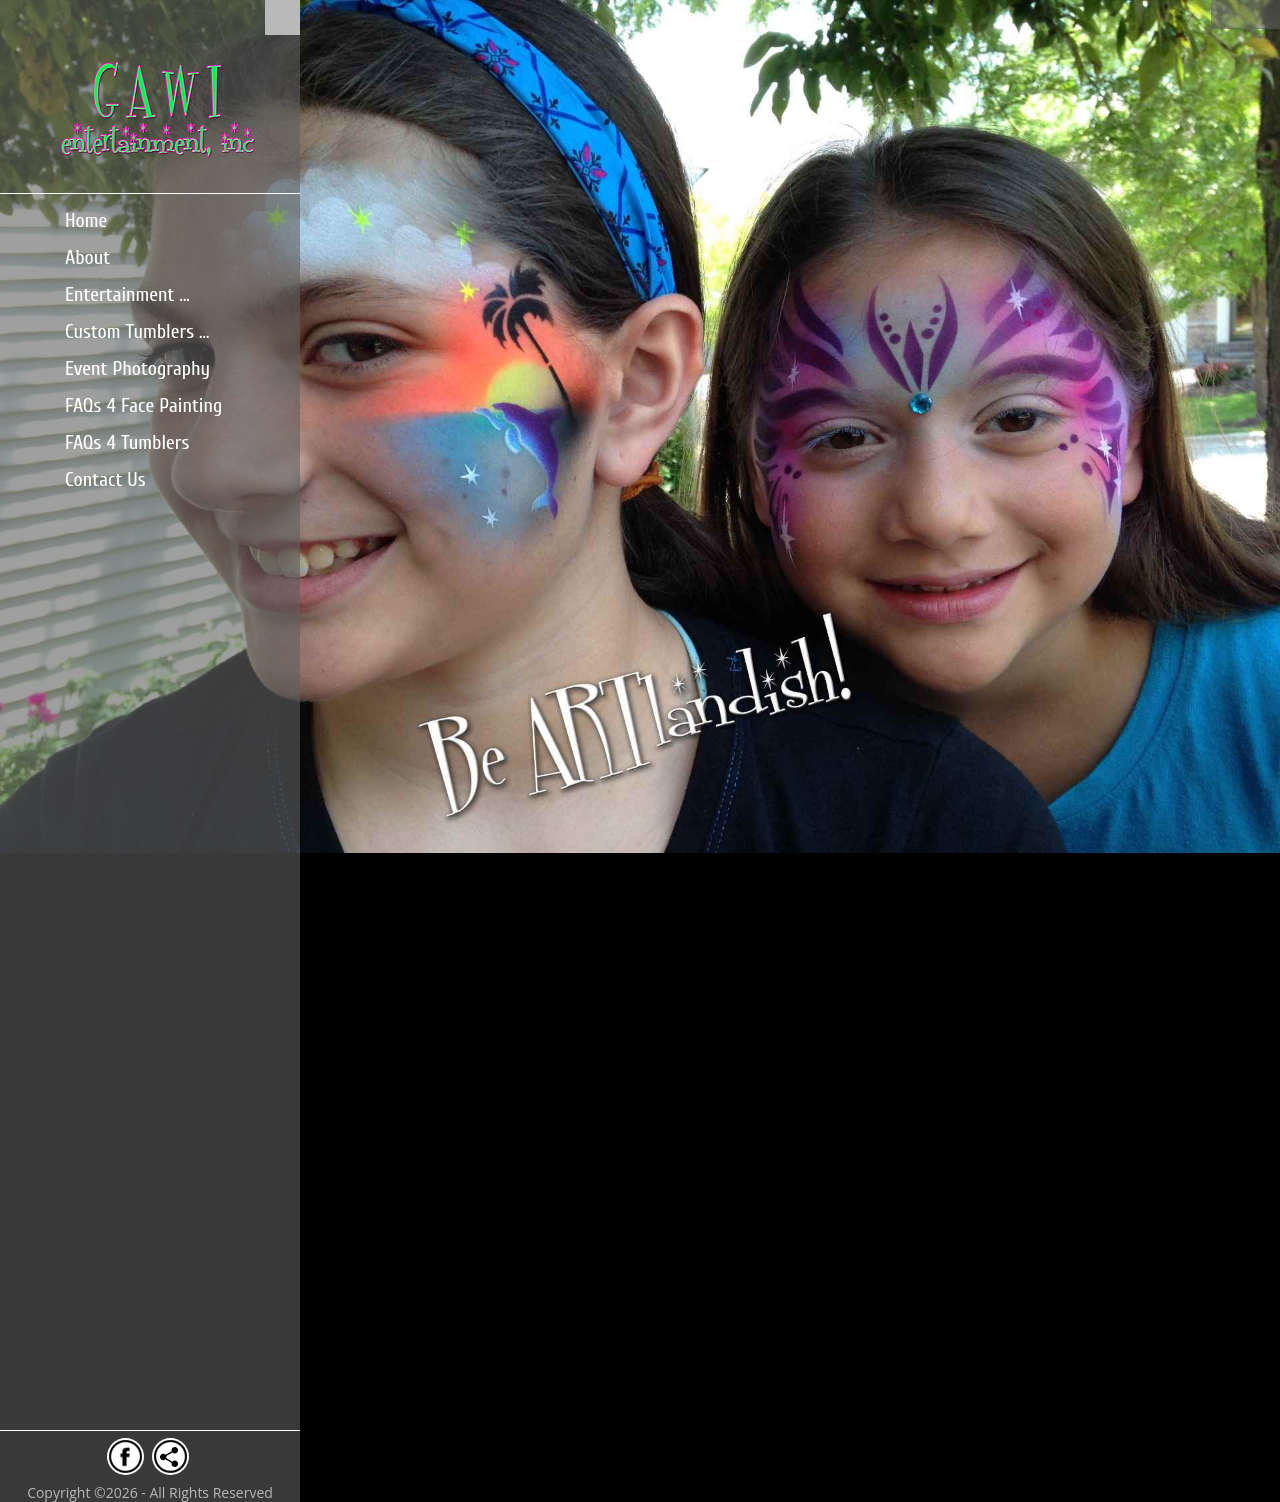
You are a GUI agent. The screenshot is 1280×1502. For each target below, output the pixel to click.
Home (86, 220)
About (87, 257)
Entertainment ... (127, 294)
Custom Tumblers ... (137, 331)
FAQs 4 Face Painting (143, 405)
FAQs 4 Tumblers (127, 442)
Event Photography (137, 368)
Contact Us (105, 479)
